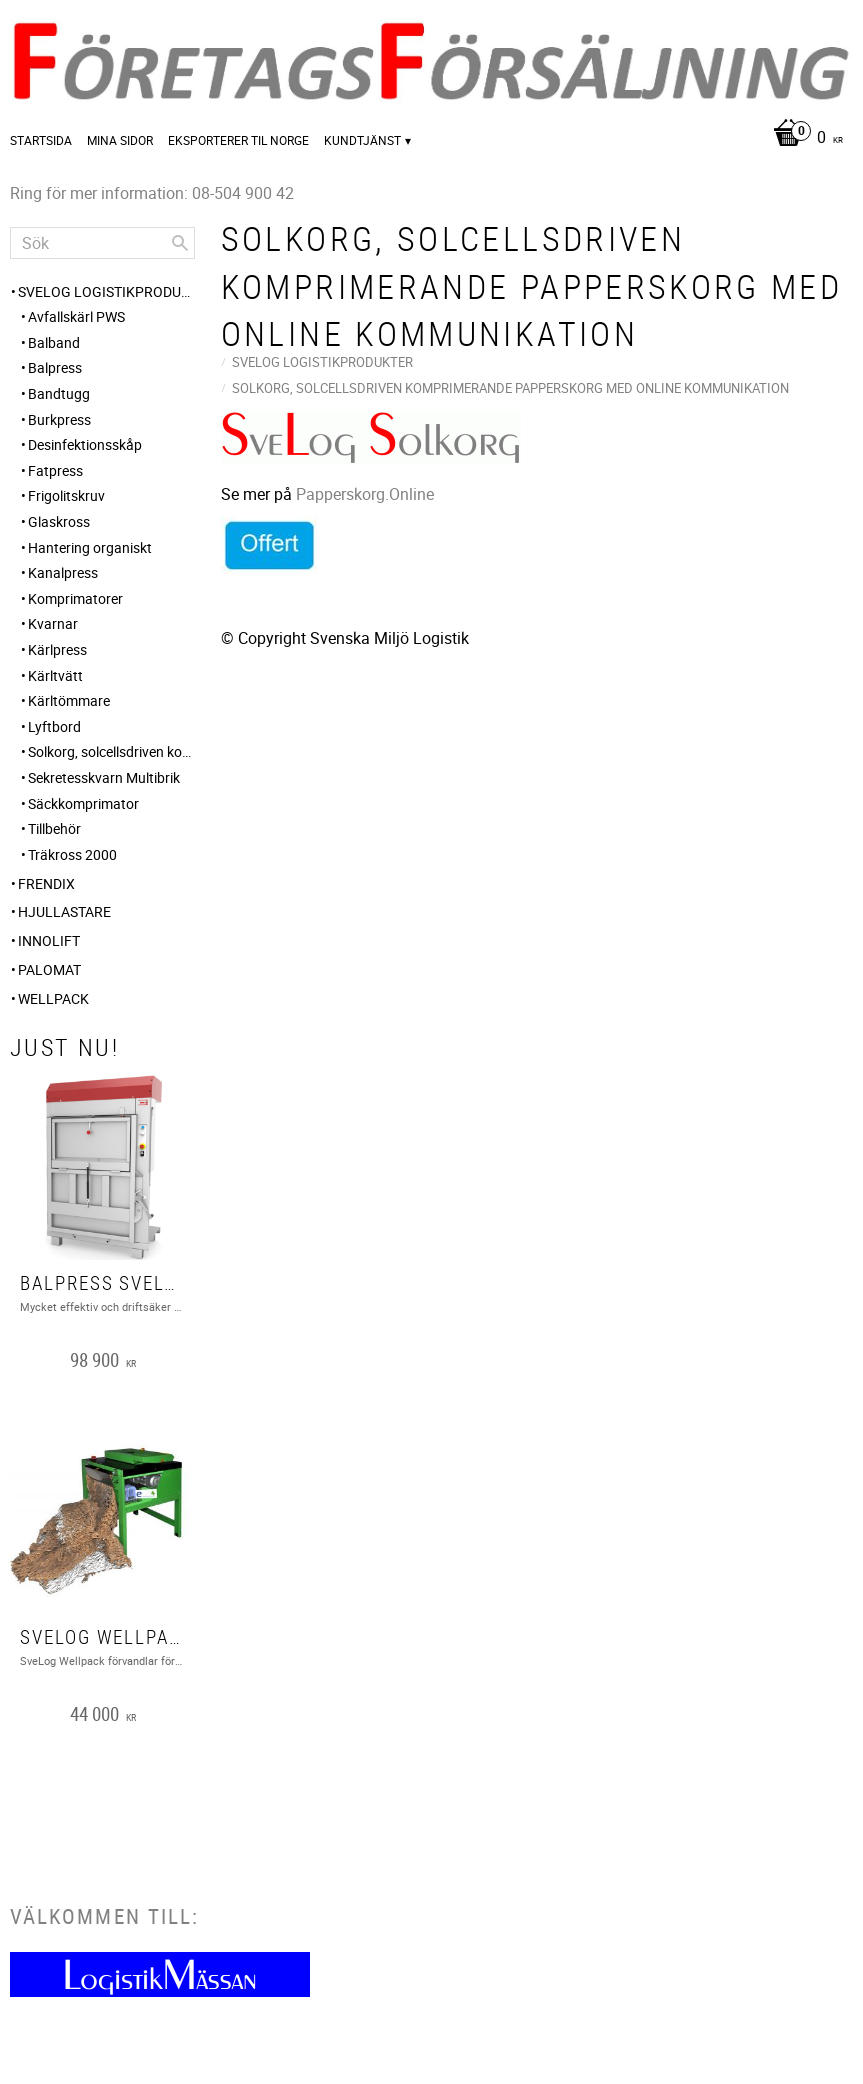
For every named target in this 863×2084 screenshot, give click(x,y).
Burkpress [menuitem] (59, 419)
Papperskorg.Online (365, 494)
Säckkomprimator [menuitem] (83, 803)
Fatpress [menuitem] (55, 470)
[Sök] (180, 243)
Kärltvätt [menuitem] (55, 675)
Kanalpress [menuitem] (63, 572)
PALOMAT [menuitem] (49, 969)
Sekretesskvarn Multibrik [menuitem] (104, 777)
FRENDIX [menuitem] (46, 883)
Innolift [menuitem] (49, 940)
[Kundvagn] (803, 138)
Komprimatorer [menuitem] (75, 598)
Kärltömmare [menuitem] (69, 700)
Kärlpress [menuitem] (57, 649)
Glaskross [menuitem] (59, 521)
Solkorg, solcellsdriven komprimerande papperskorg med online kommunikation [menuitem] (111, 751)
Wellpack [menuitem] (53, 998)
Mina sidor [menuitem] (120, 140)
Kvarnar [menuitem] (53, 623)
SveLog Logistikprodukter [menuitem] (106, 291)
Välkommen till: (104, 1916)
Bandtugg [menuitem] (59, 393)
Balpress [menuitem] (55, 367)
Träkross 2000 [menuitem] (72, 854)
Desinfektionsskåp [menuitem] (85, 444)
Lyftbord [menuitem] (54, 726)
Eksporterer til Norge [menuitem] (238, 140)
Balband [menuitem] (54, 342)
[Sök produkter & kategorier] (102, 243)
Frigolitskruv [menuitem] (66, 495)
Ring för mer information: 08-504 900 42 (152, 193)
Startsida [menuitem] (41, 140)
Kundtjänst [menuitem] (362, 140)
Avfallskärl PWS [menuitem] (76, 316)
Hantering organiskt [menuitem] (90, 547)
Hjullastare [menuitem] (64, 911)
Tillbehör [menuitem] (54, 828)
